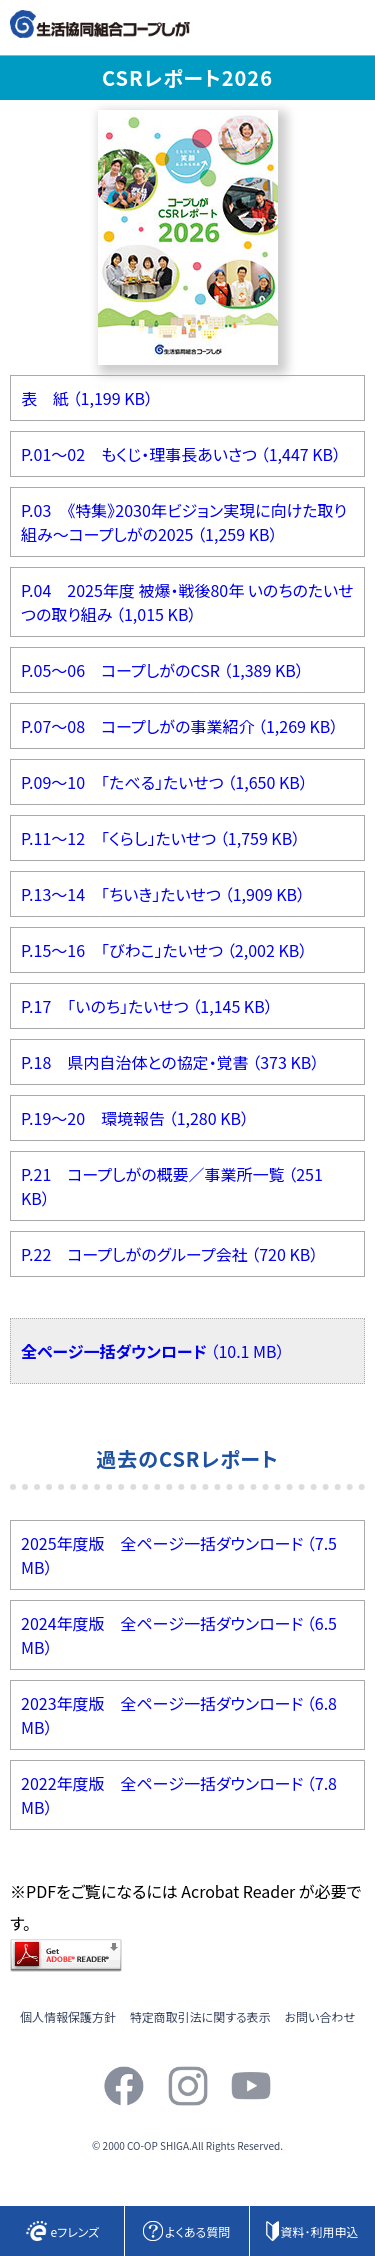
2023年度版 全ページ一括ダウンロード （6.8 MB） (179, 1715)
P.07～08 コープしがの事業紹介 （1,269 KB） (179, 726)
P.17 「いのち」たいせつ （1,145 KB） (147, 1006)
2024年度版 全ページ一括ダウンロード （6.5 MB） (179, 1635)
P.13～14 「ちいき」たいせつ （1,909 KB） (163, 894)
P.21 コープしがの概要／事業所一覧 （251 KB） (172, 1186)
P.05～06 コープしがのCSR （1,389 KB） (162, 670)
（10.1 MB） (153, 1351)
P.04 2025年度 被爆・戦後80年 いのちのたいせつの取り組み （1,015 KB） (187, 602)
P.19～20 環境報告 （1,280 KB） (135, 1118)
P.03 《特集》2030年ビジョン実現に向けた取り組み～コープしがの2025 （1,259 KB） (184, 522)
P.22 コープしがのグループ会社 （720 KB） (169, 1254)
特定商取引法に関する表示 (200, 2016)
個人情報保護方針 (68, 2016)
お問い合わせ (320, 2016)
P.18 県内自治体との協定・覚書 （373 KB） (170, 1062)
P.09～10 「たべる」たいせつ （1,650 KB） (164, 782)
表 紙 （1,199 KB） (87, 398)
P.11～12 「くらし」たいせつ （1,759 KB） (160, 838)
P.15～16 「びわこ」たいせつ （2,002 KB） (164, 950)
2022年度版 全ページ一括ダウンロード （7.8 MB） (179, 1795)
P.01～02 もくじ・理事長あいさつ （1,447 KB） (181, 454)
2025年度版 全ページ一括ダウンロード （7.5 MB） (179, 1555)
